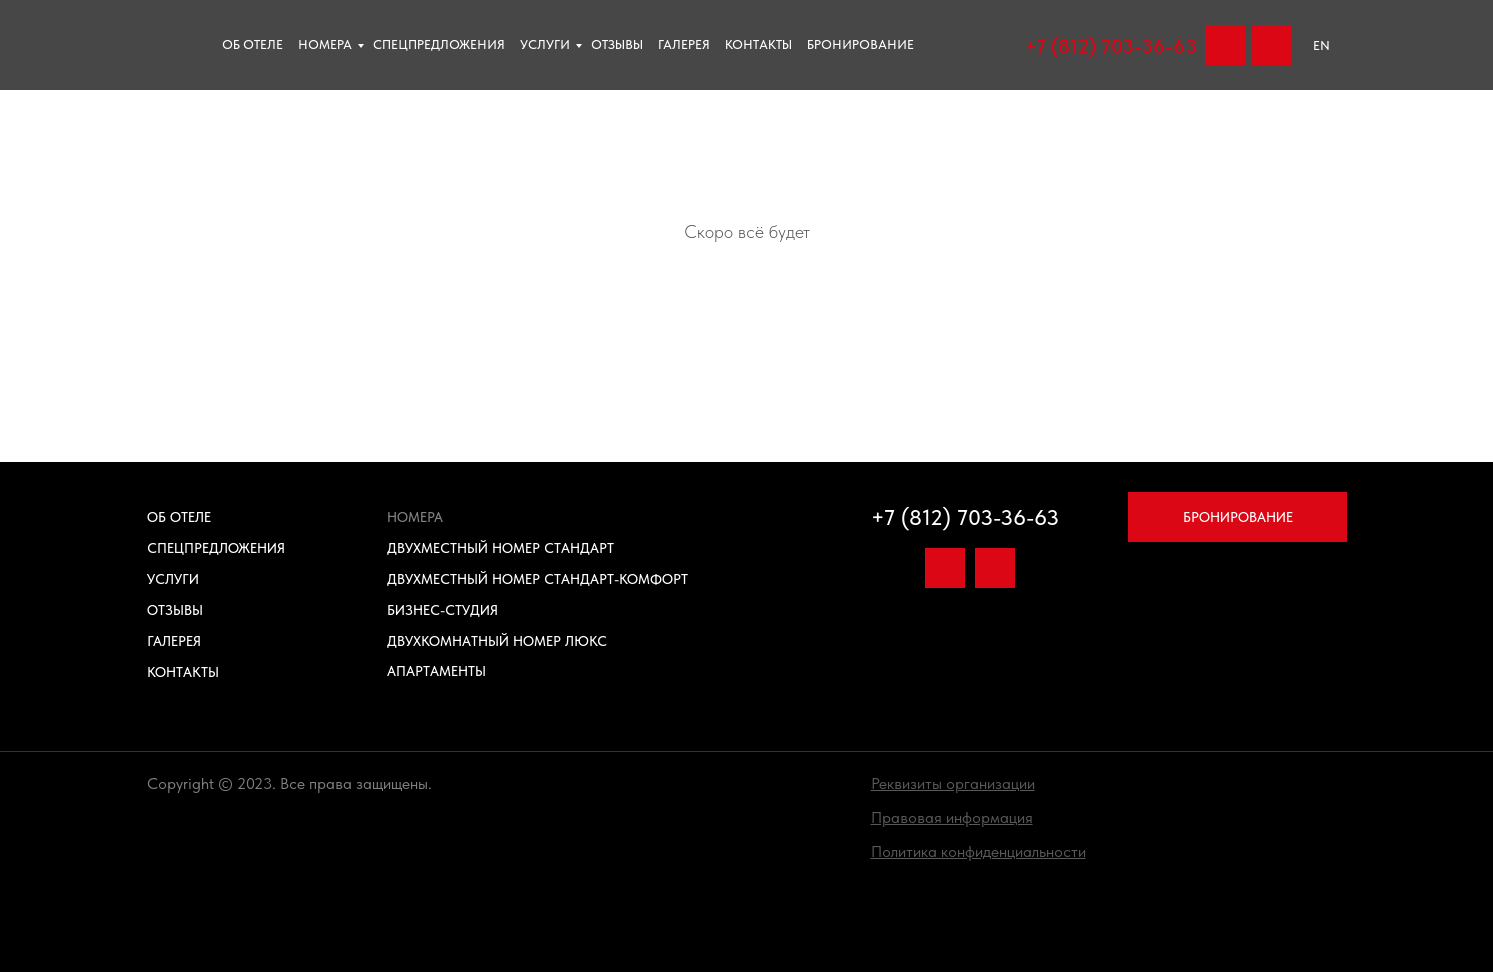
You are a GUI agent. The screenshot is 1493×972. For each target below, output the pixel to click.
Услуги (545, 44)
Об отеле (252, 44)
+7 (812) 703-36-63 (1111, 46)
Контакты (758, 44)
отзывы (617, 44)
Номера (325, 44)
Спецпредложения (439, 44)
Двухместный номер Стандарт (500, 548)
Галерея (684, 44)
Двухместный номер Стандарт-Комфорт (537, 579)
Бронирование (860, 44)
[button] (953, 783)
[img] (1271, 45)
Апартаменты (436, 671)
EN (1321, 45)
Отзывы (175, 610)
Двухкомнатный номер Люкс (497, 641)
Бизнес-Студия (442, 610)
